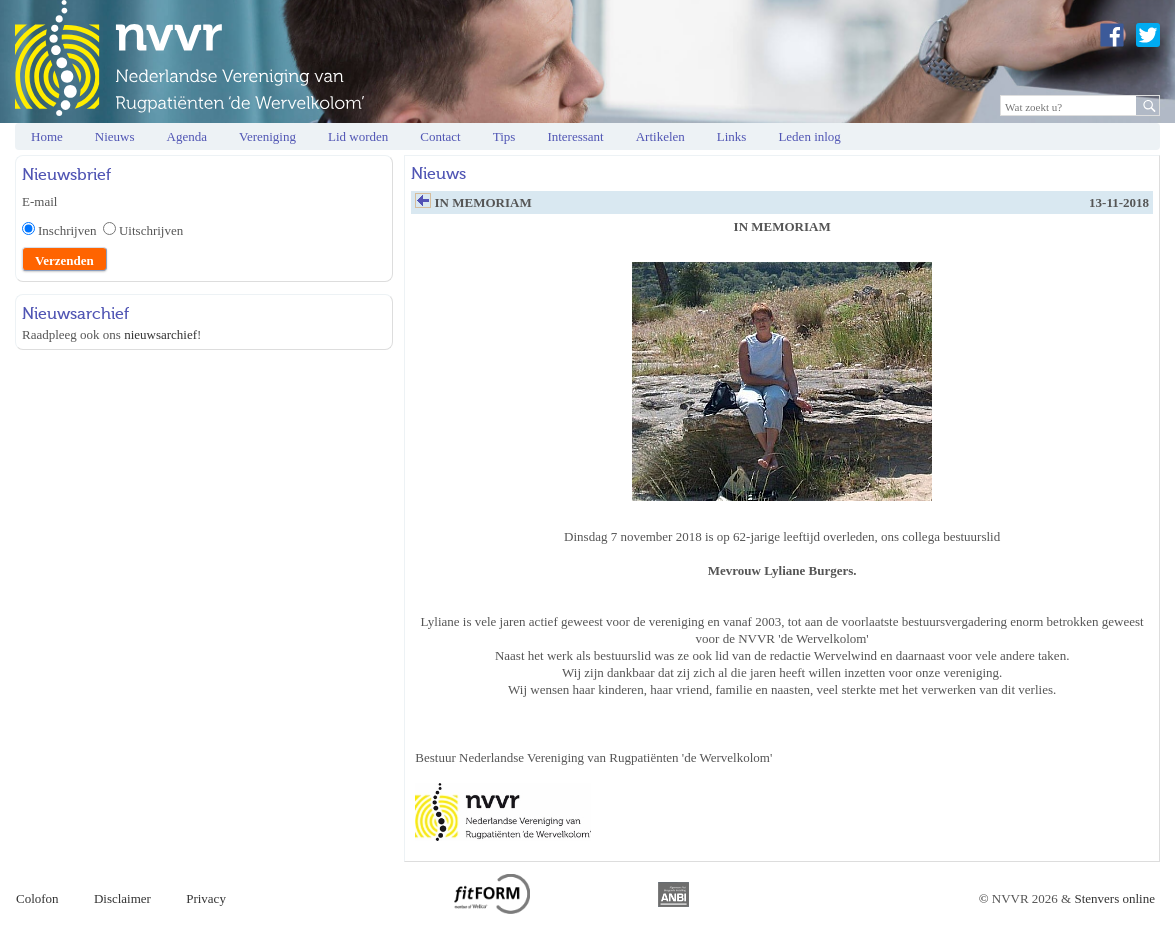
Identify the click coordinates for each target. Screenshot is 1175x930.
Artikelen (660, 136)
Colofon (37, 898)
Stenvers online (1114, 898)
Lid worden (358, 136)
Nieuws (115, 136)
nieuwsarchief (160, 334)
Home (47, 136)
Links (732, 136)
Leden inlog (809, 136)
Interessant (575, 136)
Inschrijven (70, 230)
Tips (504, 136)
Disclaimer (122, 898)
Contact (440, 136)
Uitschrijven (151, 230)
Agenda (187, 136)
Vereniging (267, 136)
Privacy (206, 898)
